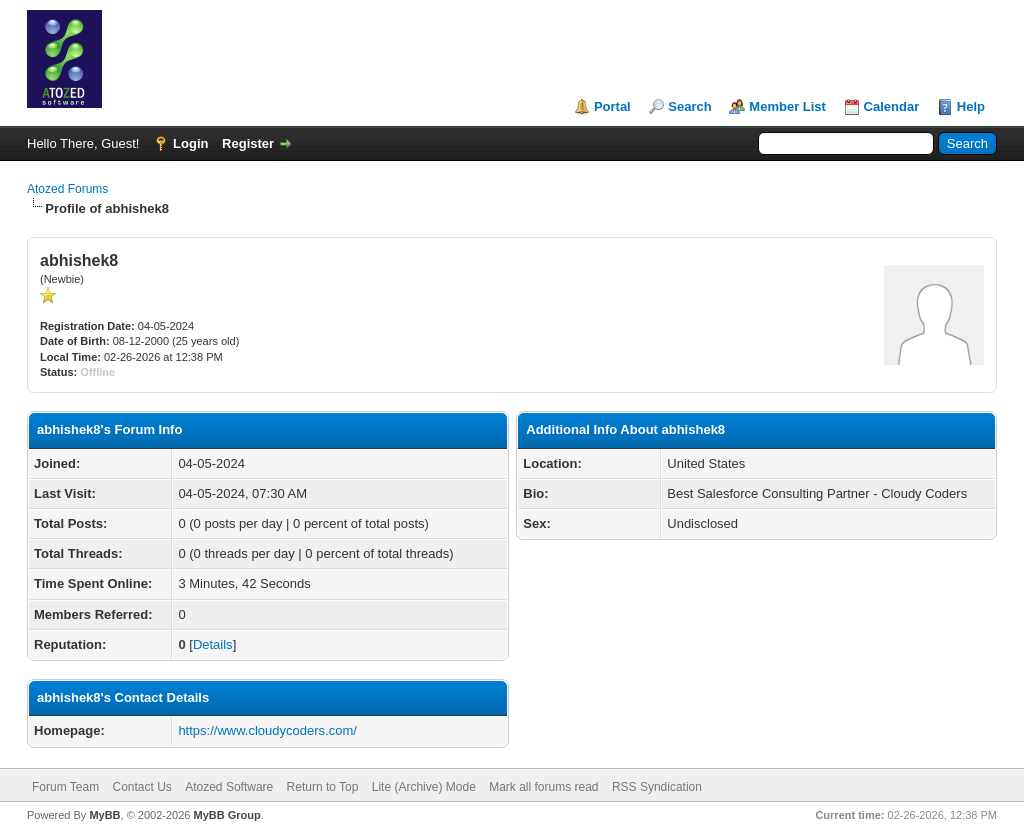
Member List (787, 106)
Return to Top (323, 787)
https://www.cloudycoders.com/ (267, 730)
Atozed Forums (67, 189)
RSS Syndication (657, 787)
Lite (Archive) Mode (424, 787)
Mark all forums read (543, 787)
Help (971, 106)
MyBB (104, 815)
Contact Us (141, 787)
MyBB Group (226, 815)
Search (689, 106)
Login (190, 143)
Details (213, 644)
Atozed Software (229, 787)
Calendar (892, 106)
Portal (612, 106)
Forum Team (65, 787)
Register (248, 143)
